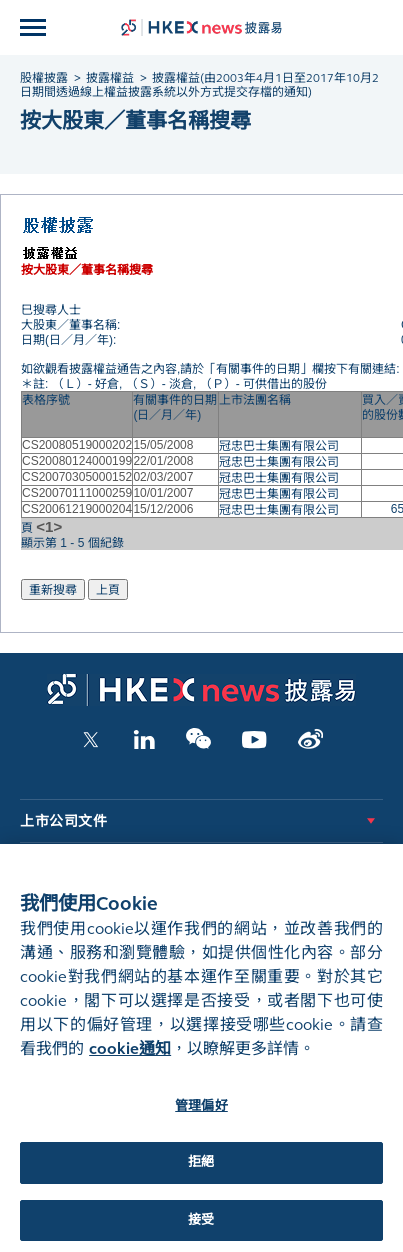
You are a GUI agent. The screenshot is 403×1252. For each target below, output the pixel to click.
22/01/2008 (163, 461)
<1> (49, 526)
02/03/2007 (163, 477)
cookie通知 (130, 1060)
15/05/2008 (163, 445)
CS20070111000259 (77, 493)
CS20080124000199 (77, 461)
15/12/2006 (163, 509)
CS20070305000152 (77, 477)
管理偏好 (201, 1118)
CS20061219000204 (77, 509)
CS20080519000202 (77, 445)
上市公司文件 (63, 821)
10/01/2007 (163, 493)
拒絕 (201, 1175)
